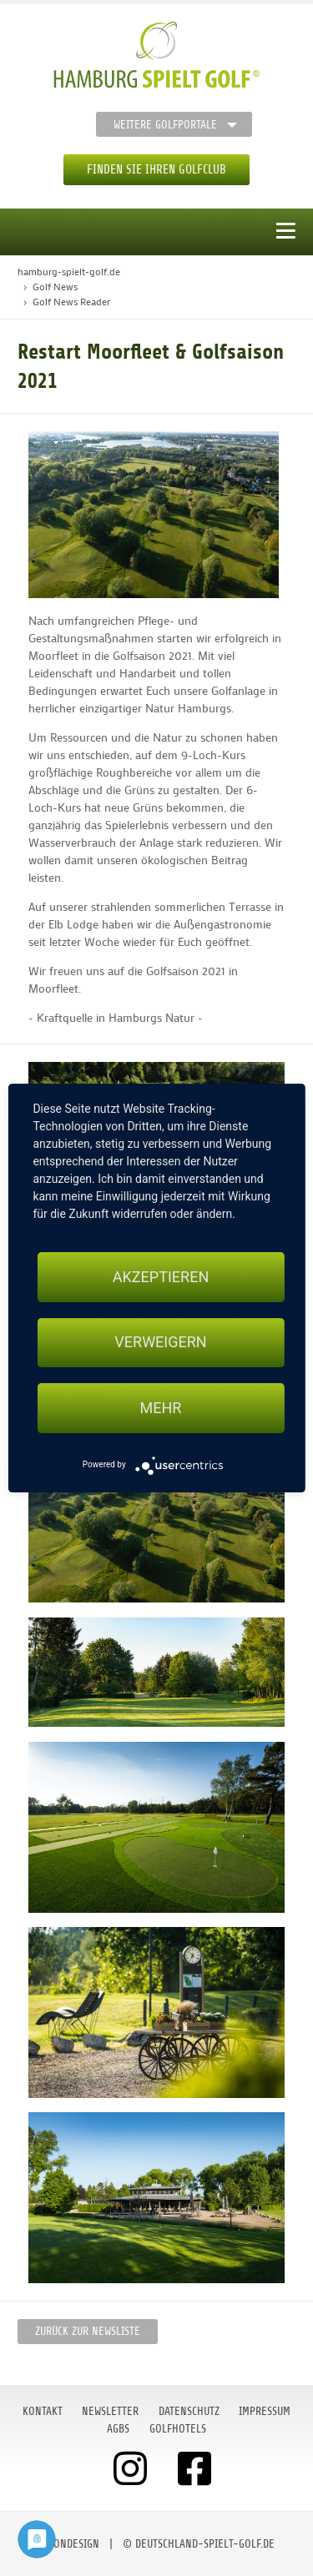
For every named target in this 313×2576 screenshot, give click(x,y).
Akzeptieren (161, 1276)
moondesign (69, 2544)
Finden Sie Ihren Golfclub (156, 170)
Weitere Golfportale (165, 124)
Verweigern (160, 1342)
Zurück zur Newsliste (87, 2331)
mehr (161, 1407)
